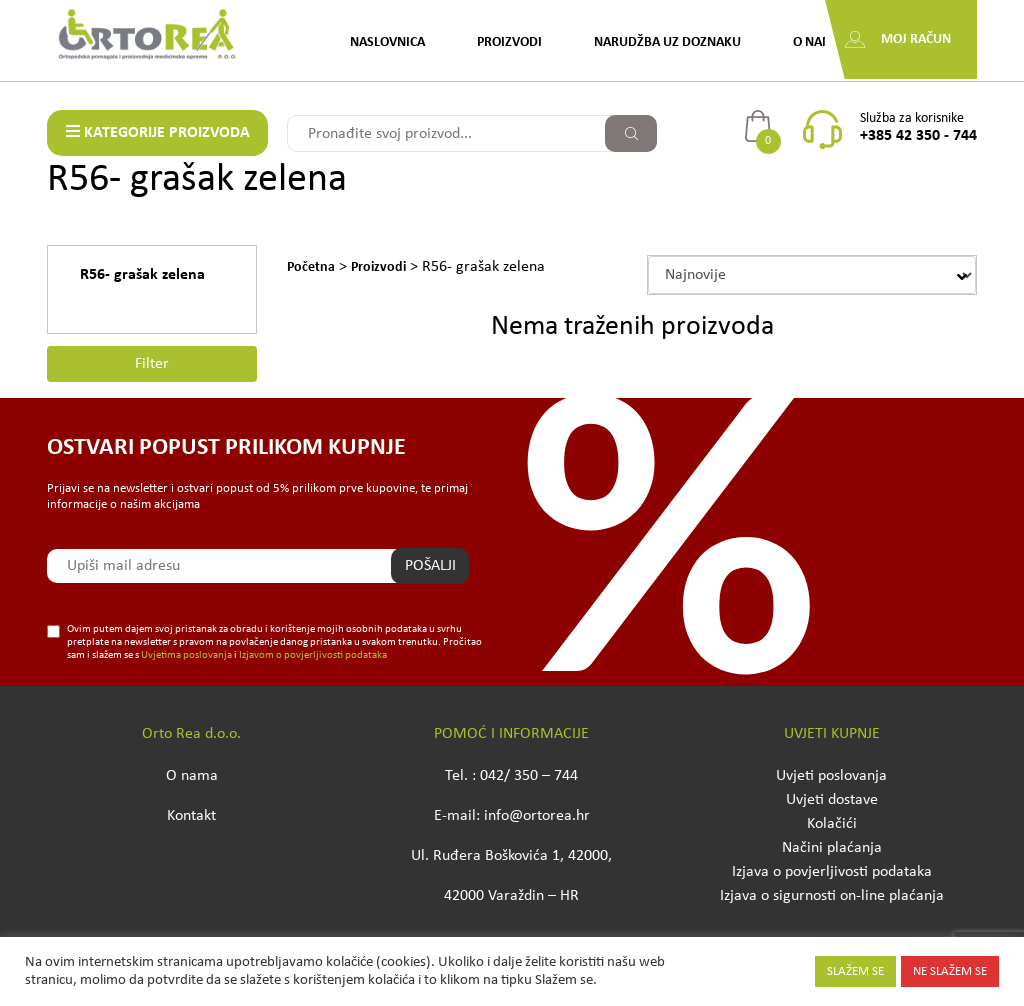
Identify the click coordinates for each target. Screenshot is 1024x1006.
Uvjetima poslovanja (186, 655)
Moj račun (916, 39)
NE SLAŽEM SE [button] (950, 971)
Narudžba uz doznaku (667, 42)
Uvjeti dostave (832, 800)
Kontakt (191, 816)
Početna (311, 267)
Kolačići (832, 824)
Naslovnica (387, 42)
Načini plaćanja (832, 848)
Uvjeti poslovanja (831, 776)
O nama (817, 42)
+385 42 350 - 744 (918, 136)
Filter (152, 364)
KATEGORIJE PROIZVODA (158, 132)
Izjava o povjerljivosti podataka (832, 872)
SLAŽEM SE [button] (855, 971)
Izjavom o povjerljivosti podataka (313, 655)
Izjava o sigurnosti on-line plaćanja (832, 896)
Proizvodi (509, 42)
